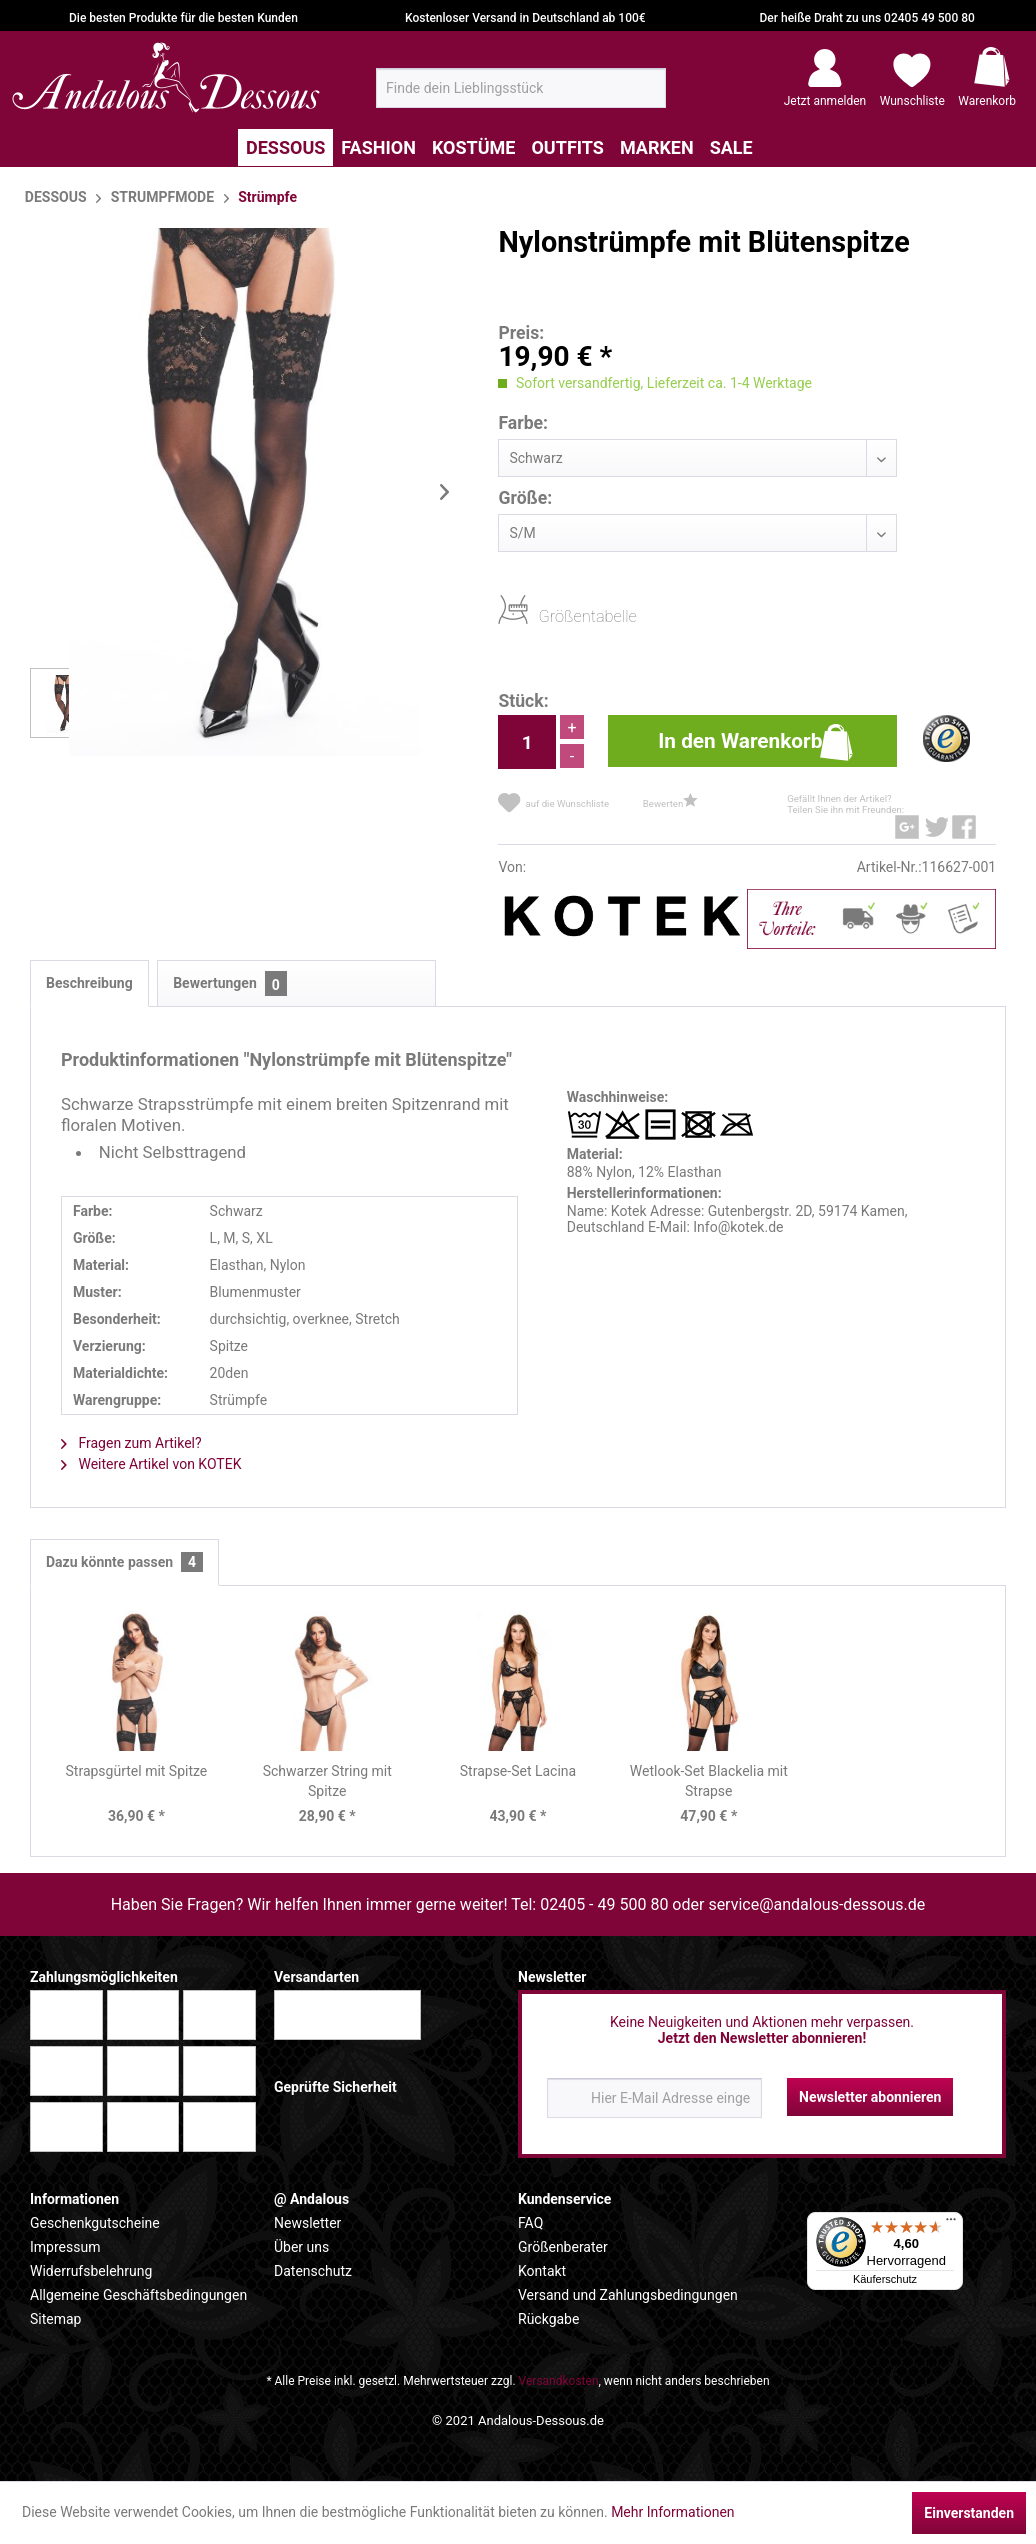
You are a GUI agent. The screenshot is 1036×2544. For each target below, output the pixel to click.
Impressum (65, 2247)
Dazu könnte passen (124, 1562)
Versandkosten (559, 2381)
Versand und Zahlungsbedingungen (628, 2295)
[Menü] (951, 2224)
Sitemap (55, 2319)
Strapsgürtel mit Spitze (137, 1771)
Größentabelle (544, 615)
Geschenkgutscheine (95, 2223)
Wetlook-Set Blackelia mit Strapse (709, 1781)
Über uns (301, 2247)
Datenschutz (313, 2271)
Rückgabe (548, 2319)
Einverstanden (969, 2513)
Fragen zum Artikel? (131, 1443)
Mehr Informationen (672, 2512)
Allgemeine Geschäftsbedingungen (138, 2295)
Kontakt (542, 2271)
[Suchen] (644, 96)
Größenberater (563, 2247)
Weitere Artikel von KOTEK (151, 1464)
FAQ (530, 2223)
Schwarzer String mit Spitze (327, 1781)
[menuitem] (521, 88)
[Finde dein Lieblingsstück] (521, 88)
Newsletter (307, 2223)
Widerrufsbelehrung (91, 2271)
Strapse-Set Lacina (518, 1771)
